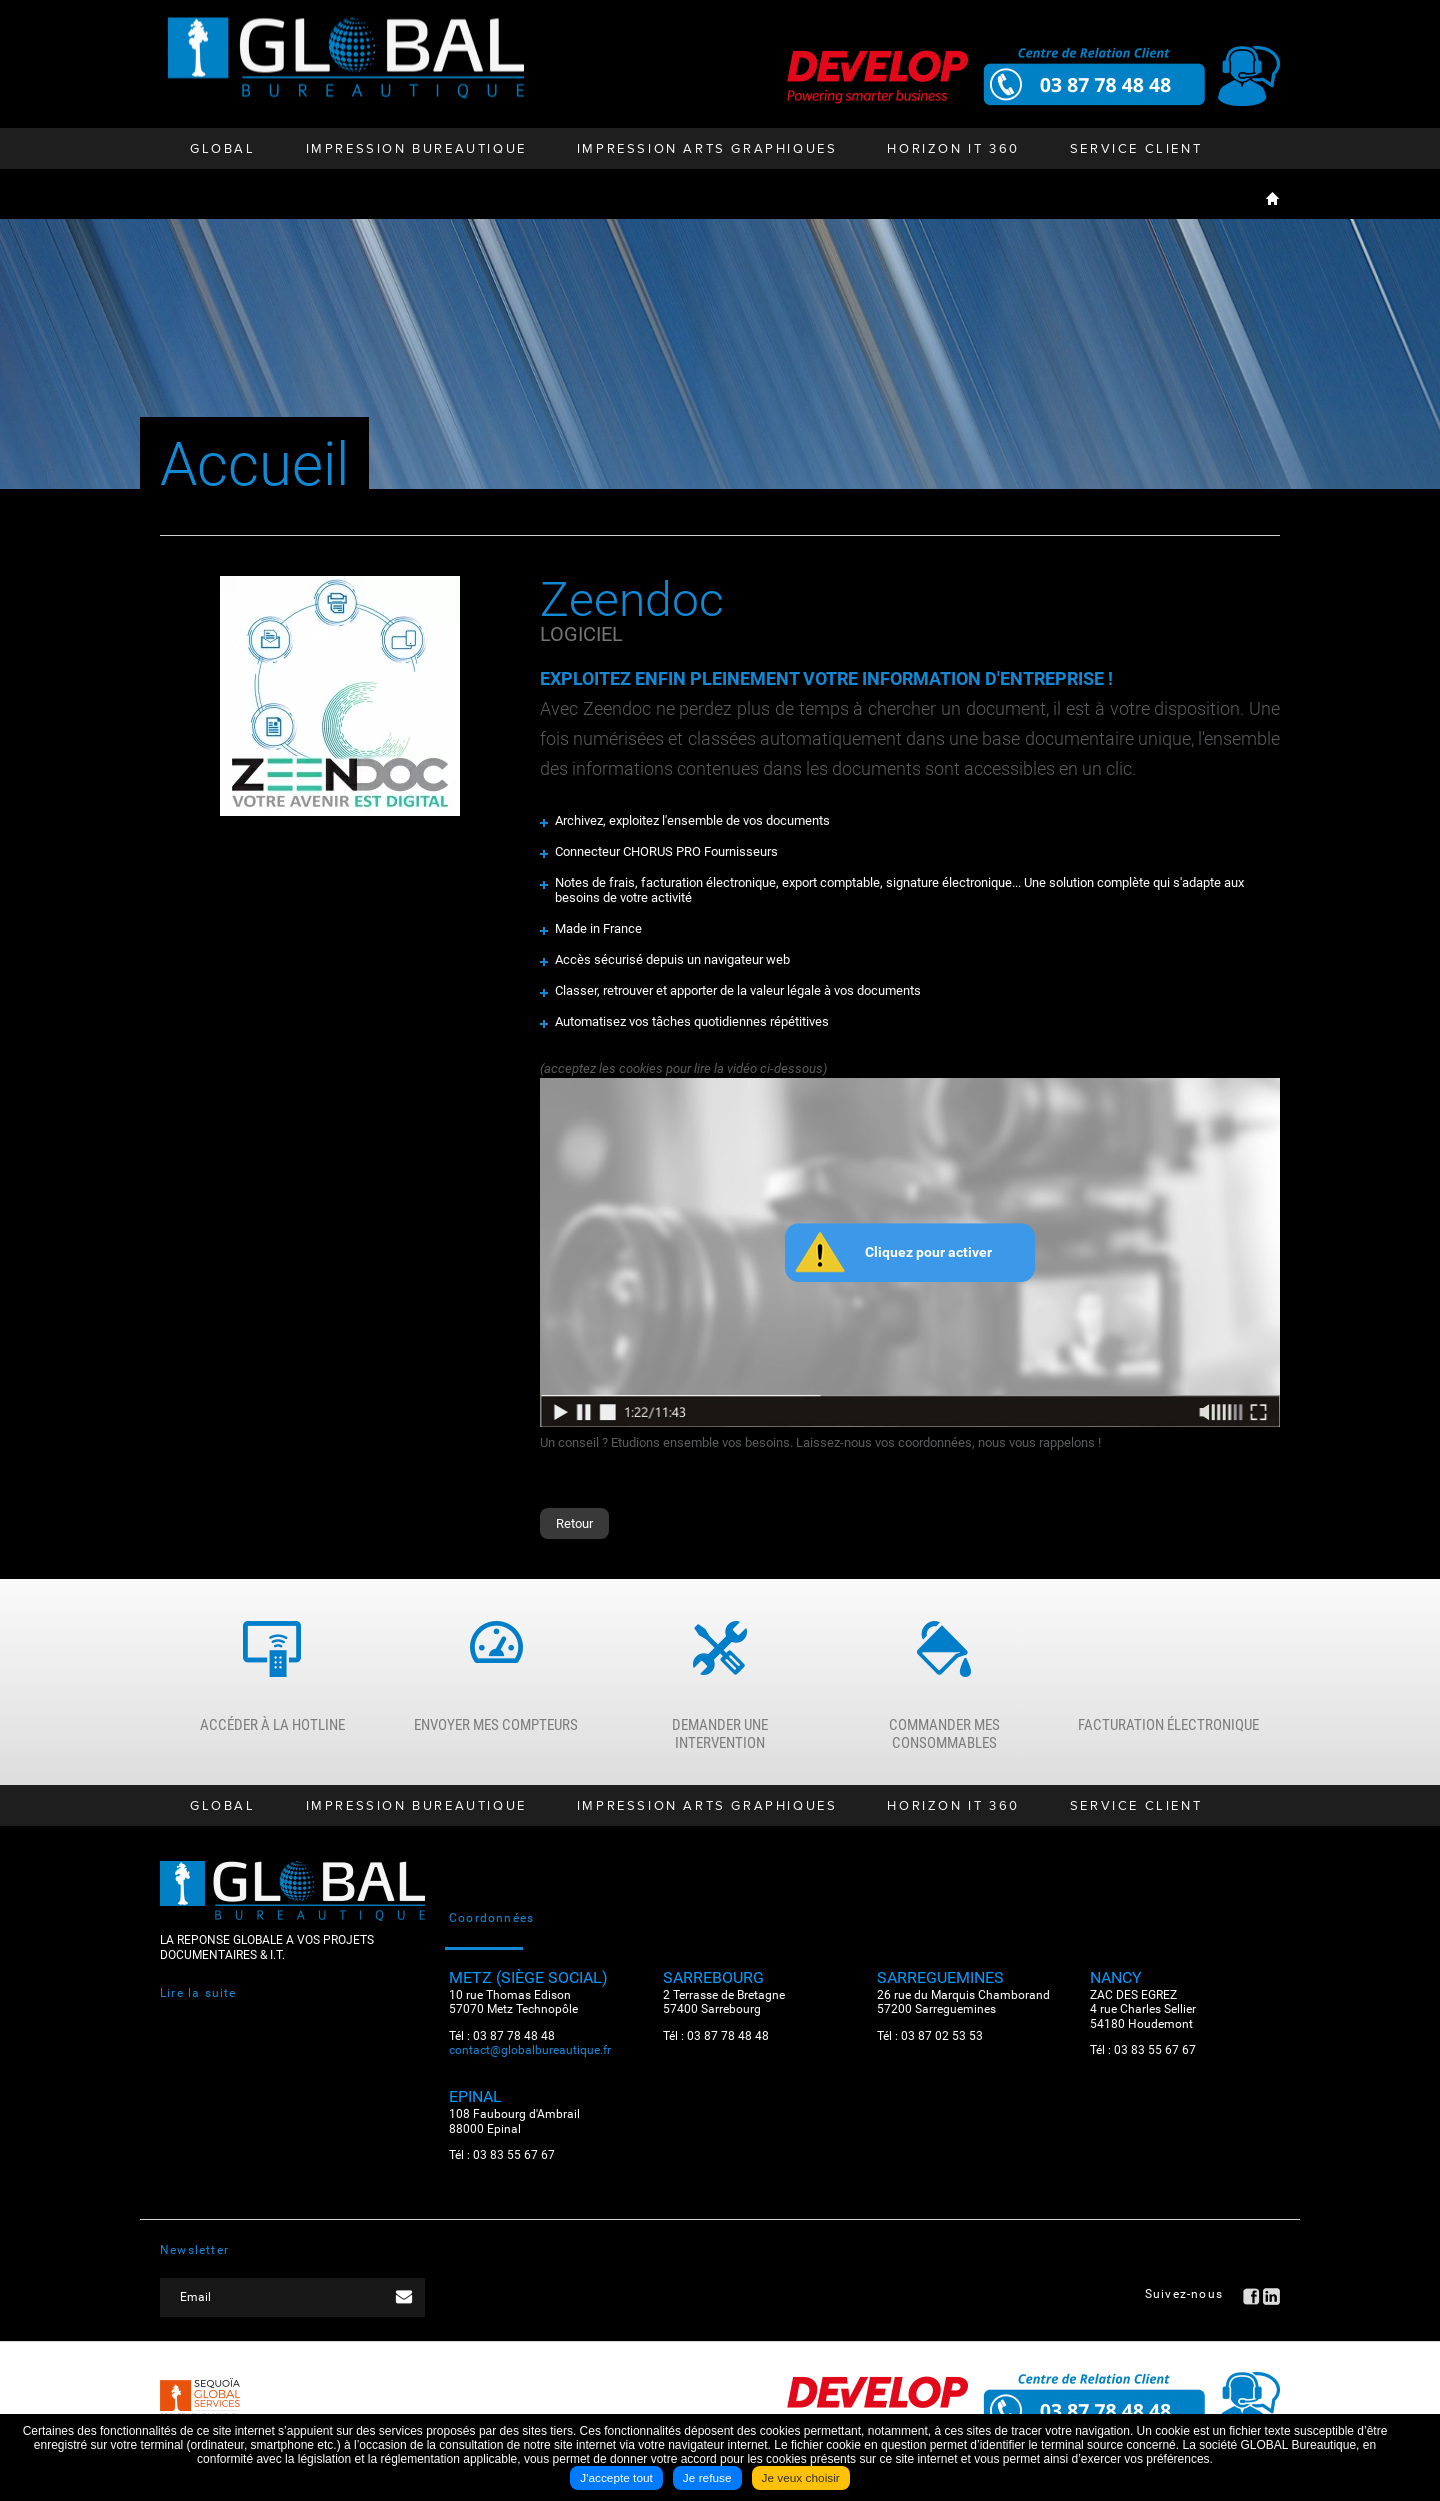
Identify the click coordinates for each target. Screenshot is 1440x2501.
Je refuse (706, 2479)
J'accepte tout (616, 2479)
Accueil (1272, 198)
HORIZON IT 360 (953, 149)
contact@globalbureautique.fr (530, 2054)
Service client (1136, 149)
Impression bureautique (416, 149)
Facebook (1251, 2301)
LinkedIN (1271, 2301)
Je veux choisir (801, 2479)
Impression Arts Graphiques (707, 149)
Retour (574, 1523)
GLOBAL (223, 149)
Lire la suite (198, 1998)
